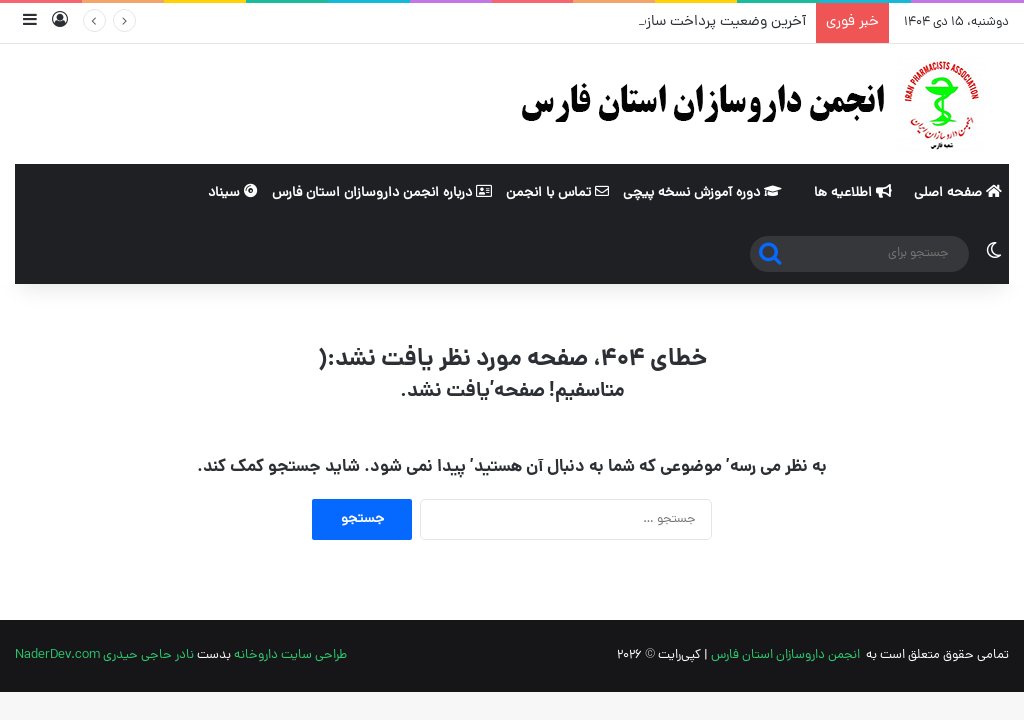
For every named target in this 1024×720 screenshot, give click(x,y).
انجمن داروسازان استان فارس (785, 655)
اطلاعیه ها (853, 193)
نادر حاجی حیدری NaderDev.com (104, 655)
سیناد (233, 193)
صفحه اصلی (958, 193)
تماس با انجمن (557, 193)
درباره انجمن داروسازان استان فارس (382, 193)
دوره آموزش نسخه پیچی (702, 193)
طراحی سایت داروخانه (290, 655)
